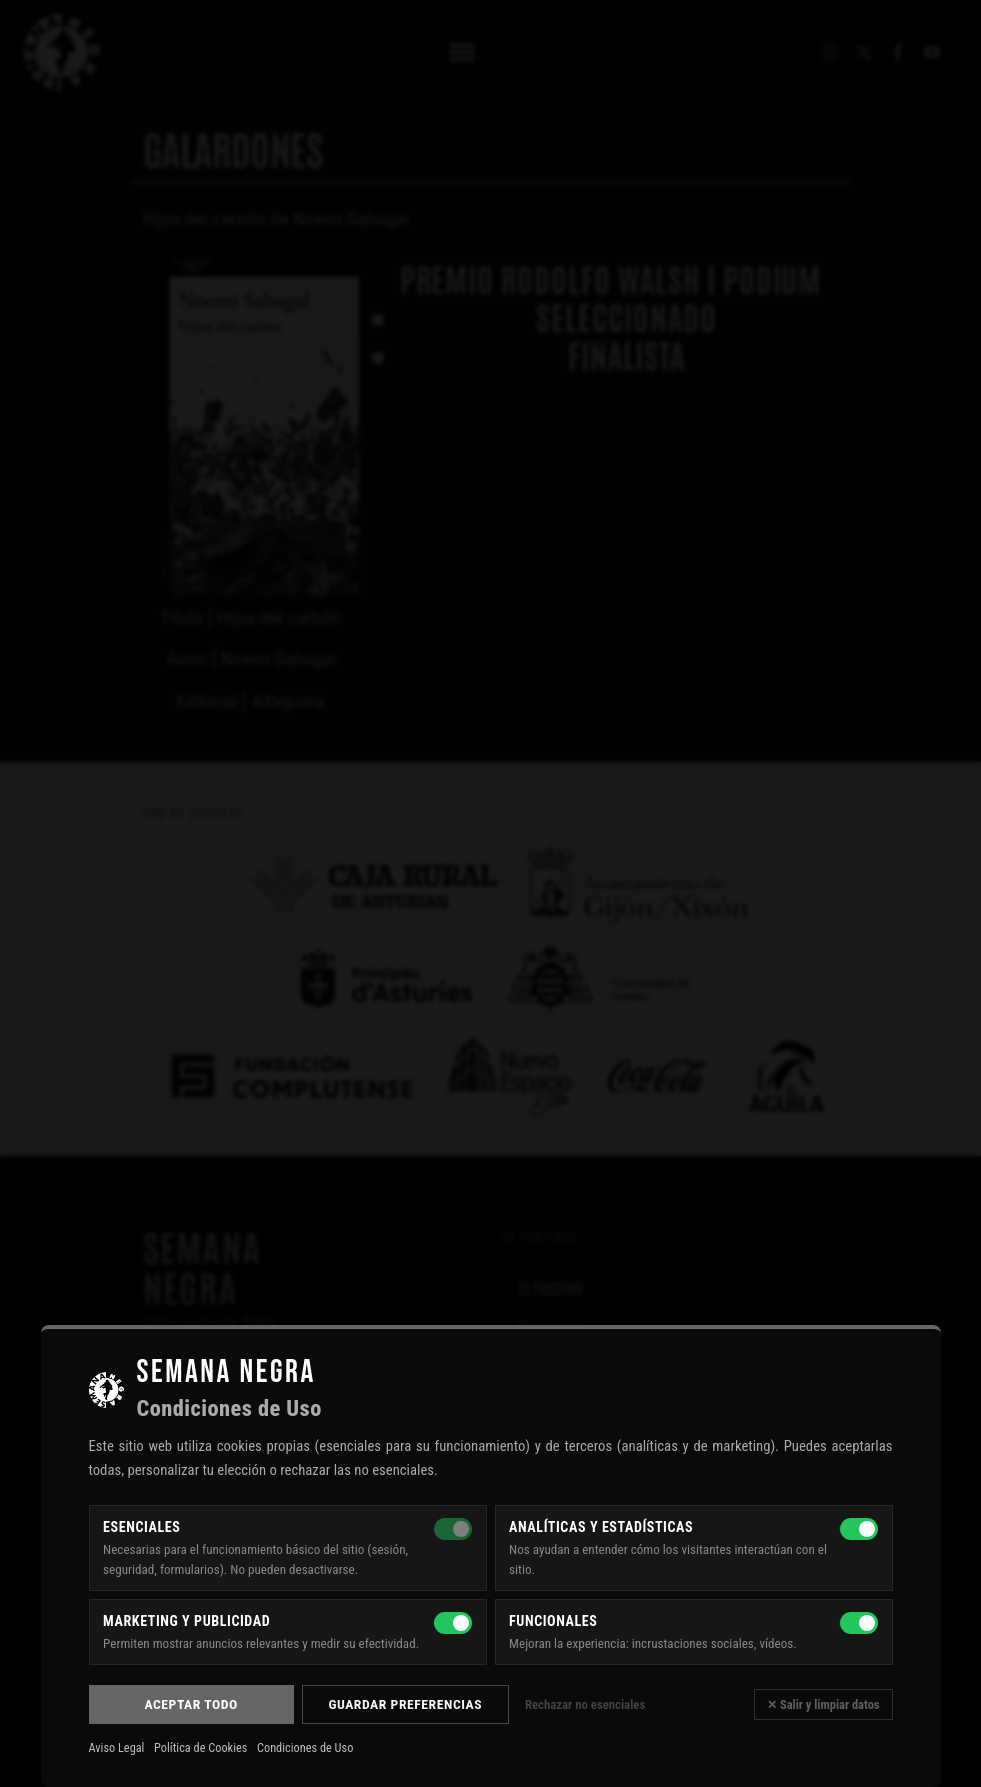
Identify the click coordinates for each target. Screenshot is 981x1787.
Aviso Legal (117, 1748)
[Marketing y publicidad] (453, 1623)
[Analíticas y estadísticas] (859, 1529)
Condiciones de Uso (305, 1748)
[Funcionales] (859, 1623)
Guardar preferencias (405, 1704)
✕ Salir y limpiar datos (823, 1704)
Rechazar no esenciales (585, 1704)
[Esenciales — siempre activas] (453, 1529)
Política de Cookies (200, 1748)
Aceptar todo (190, 1704)
